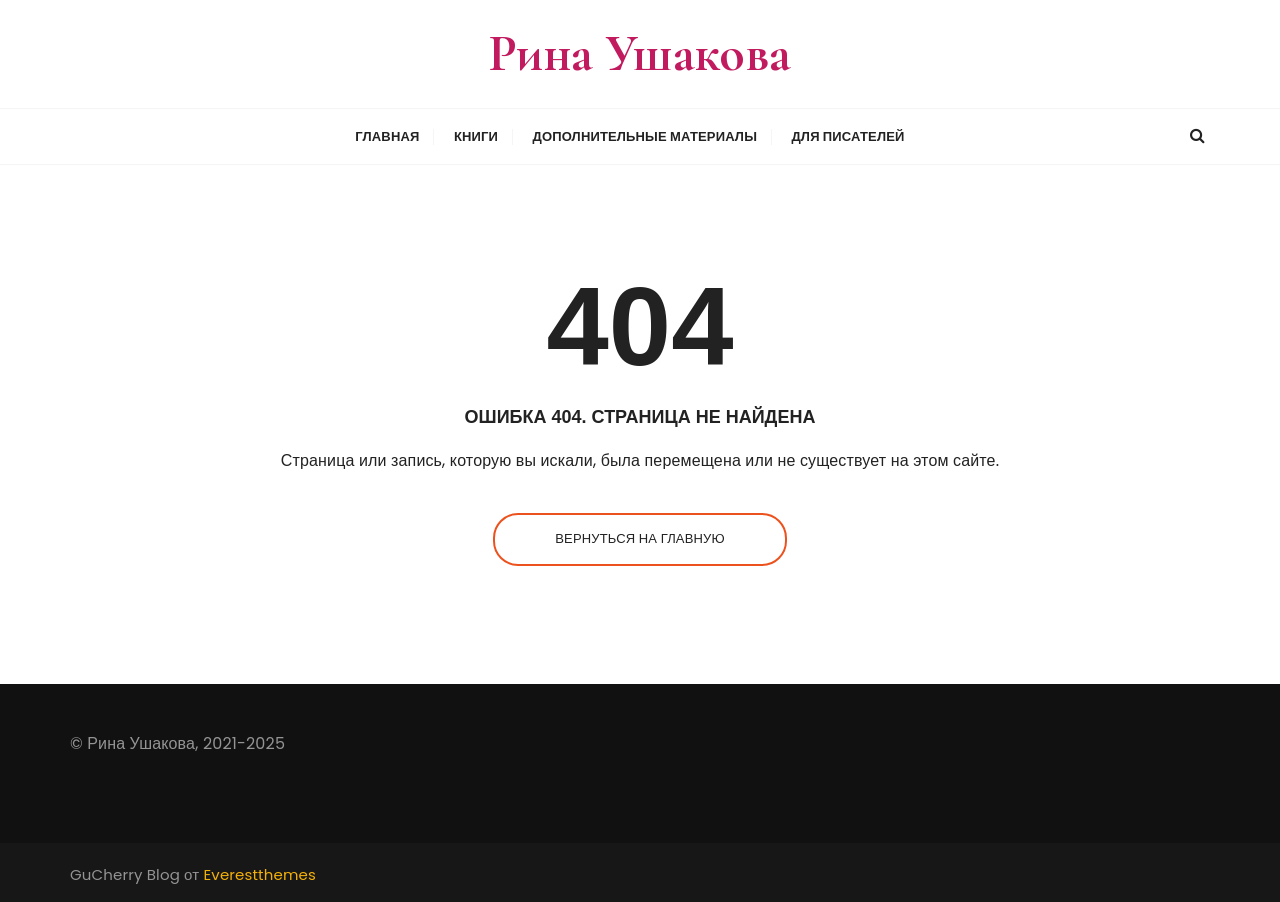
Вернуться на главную (639, 538)
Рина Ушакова (640, 53)
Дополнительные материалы (645, 136)
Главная (387, 136)
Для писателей (847, 136)
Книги (476, 136)
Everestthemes (259, 874)
